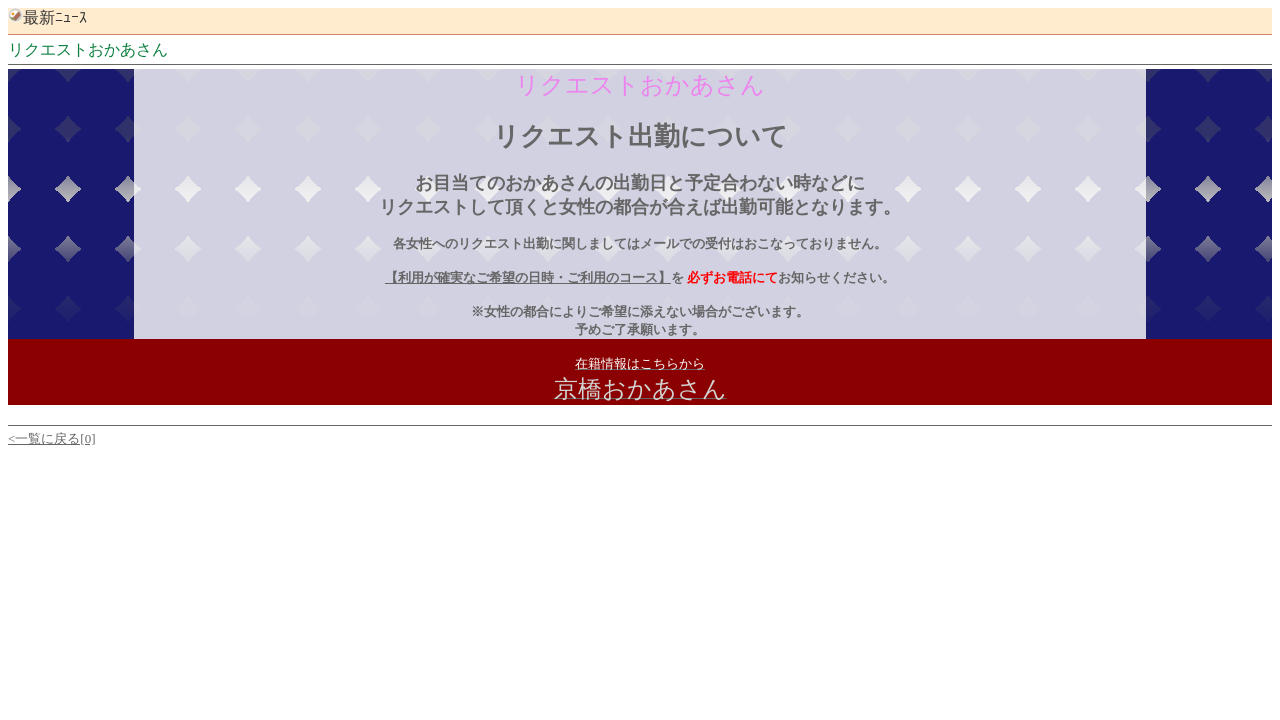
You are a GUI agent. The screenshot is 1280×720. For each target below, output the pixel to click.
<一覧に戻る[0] (52, 438)
